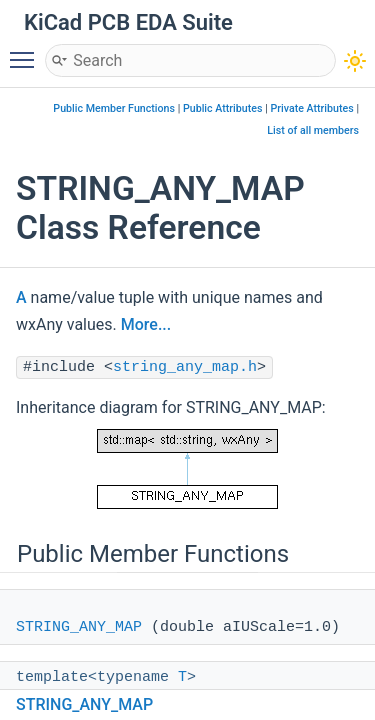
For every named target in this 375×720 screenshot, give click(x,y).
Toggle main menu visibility (27, 51)
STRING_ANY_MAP (79, 627)
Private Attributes (311, 108)
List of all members (313, 130)
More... (146, 324)
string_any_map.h (185, 367)
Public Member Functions (114, 108)
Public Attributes (223, 108)
